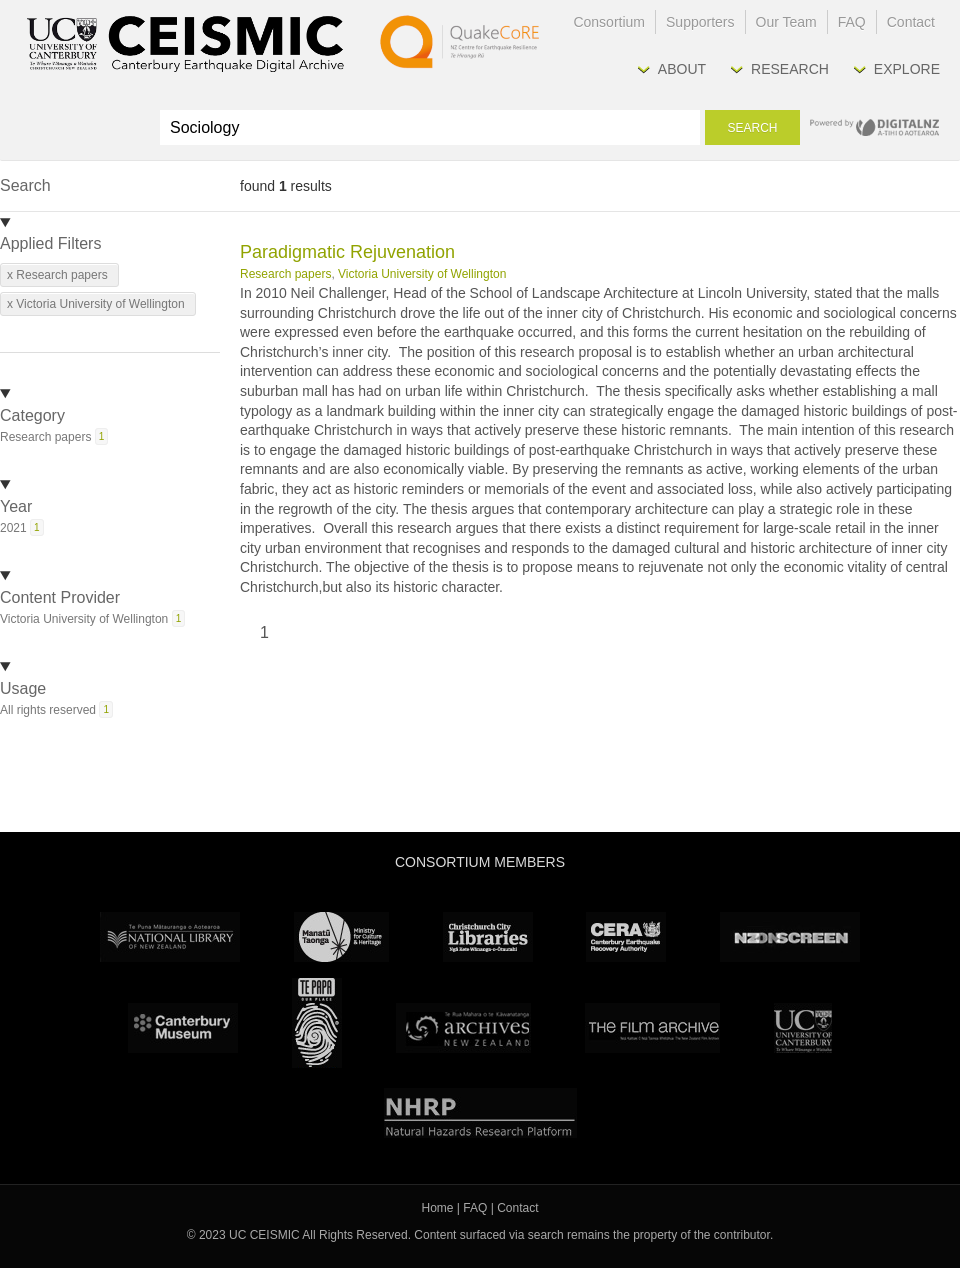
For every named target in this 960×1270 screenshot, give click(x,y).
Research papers (285, 274)
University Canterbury (803, 1028)
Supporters (700, 22)
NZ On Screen (790, 937)
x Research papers (57, 275)
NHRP (480, 1113)
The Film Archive (652, 1028)
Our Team (786, 22)
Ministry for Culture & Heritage (341, 937)
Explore (907, 69)
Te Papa (317, 1023)
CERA (626, 937)
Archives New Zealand (463, 1028)
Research (790, 69)
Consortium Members (480, 862)
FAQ (852, 22)
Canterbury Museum (183, 1028)
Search (752, 128)
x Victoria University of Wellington (96, 304)
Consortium (609, 22)
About (682, 69)
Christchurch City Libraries (488, 937)
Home (438, 1208)
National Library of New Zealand (170, 937)
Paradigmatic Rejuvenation (347, 252)
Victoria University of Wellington (422, 274)
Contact (911, 22)
